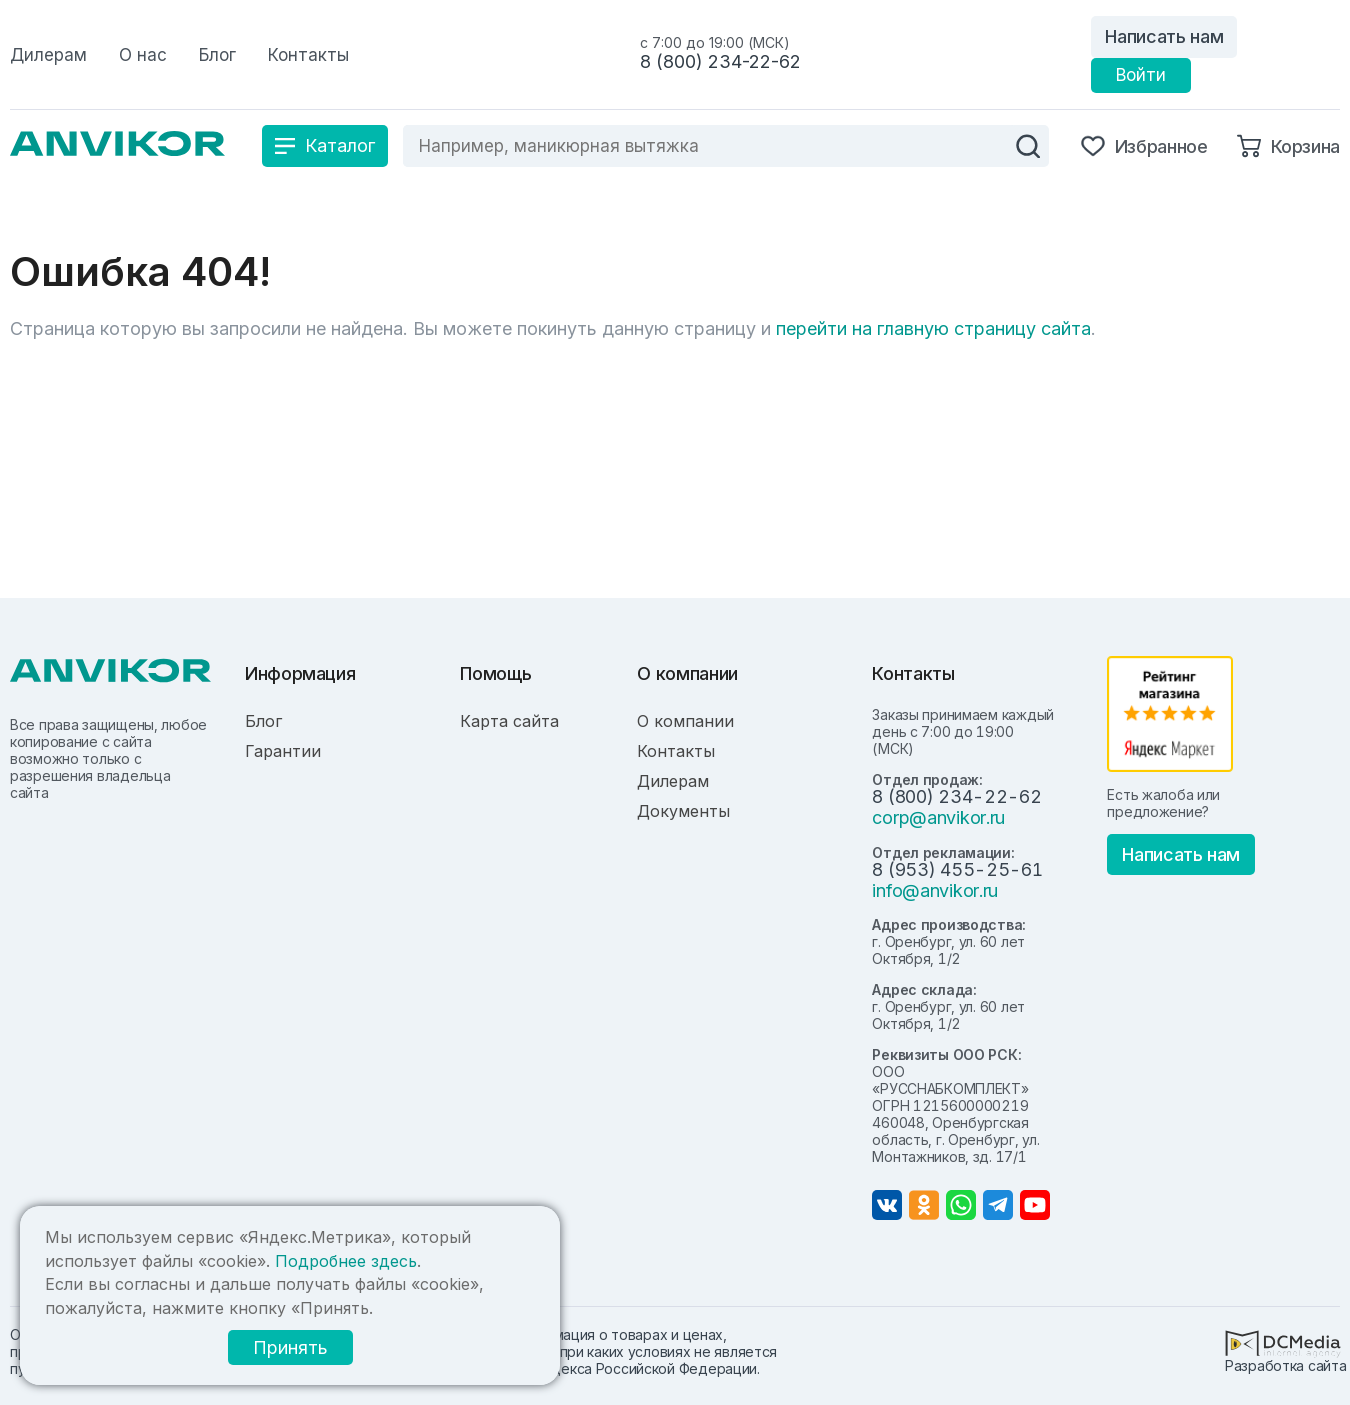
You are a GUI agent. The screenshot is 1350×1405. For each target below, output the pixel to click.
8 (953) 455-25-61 (957, 869)
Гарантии (283, 751)
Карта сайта (509, 721)
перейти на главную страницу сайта (933, 328)
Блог (263, 721)
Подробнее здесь (346, 1261)
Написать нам (1164, 36)
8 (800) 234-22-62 (720, 61)
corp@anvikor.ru (938, 817)
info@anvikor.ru (935, 890)
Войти (1141, 75)
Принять (290, 1347)
